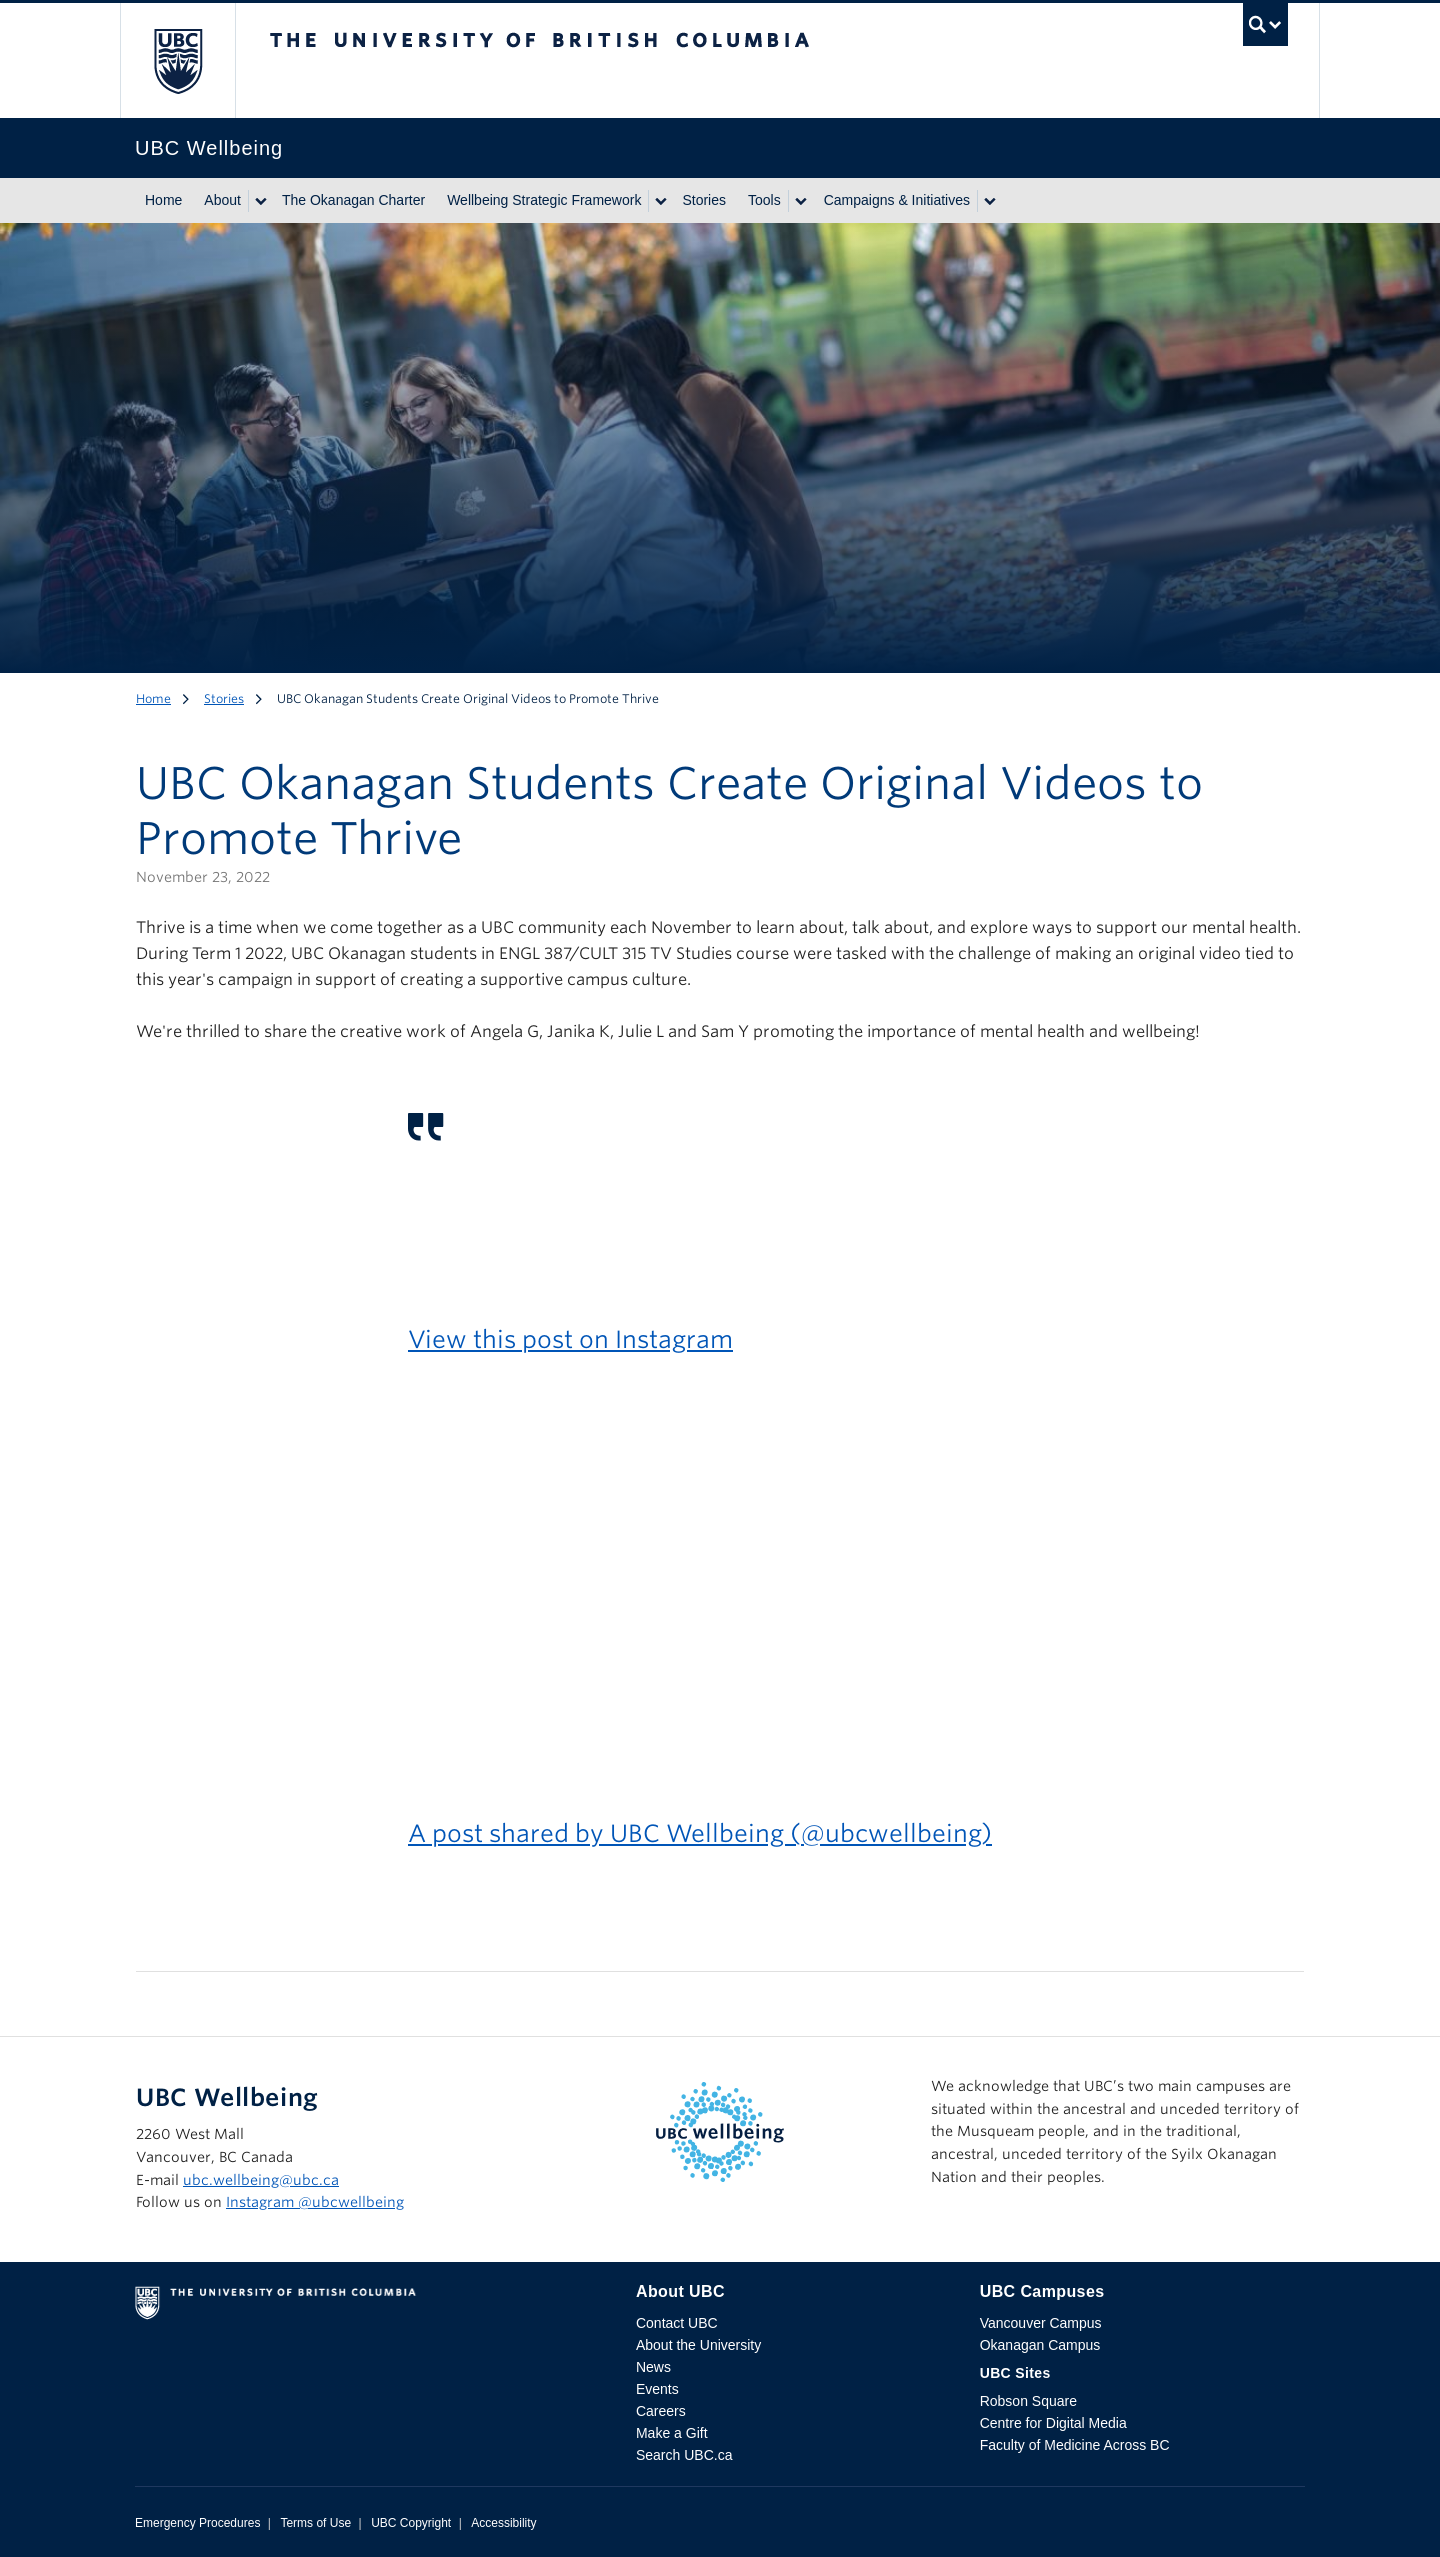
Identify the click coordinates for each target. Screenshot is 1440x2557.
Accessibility (503, 2523)
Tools (764, 200)
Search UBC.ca (684, 2455)
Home (163, 200)
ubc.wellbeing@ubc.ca (261, 2180)
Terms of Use (315, 2523)
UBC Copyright (411, 2523)
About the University (698, 2345)
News (653, 2367)
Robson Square (1028, 2401)
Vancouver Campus (1041, 2323)
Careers (661, 2411)
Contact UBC (677, 2323)
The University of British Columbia (177, 60)
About (222, 200)
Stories (704, 200)
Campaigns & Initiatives (897, 200)
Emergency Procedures (197, 2523)
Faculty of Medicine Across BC (1075, 2445)
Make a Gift (672, 2433)
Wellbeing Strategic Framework (544, 200)
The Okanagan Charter (353, 200)
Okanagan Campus (1040, 2345)
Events (657, 2389)
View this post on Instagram (570, 1339)
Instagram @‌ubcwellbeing (315, 2202)
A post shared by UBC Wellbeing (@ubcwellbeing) (700, 1833)
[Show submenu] (260, 201)
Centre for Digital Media (1053, 2423)
